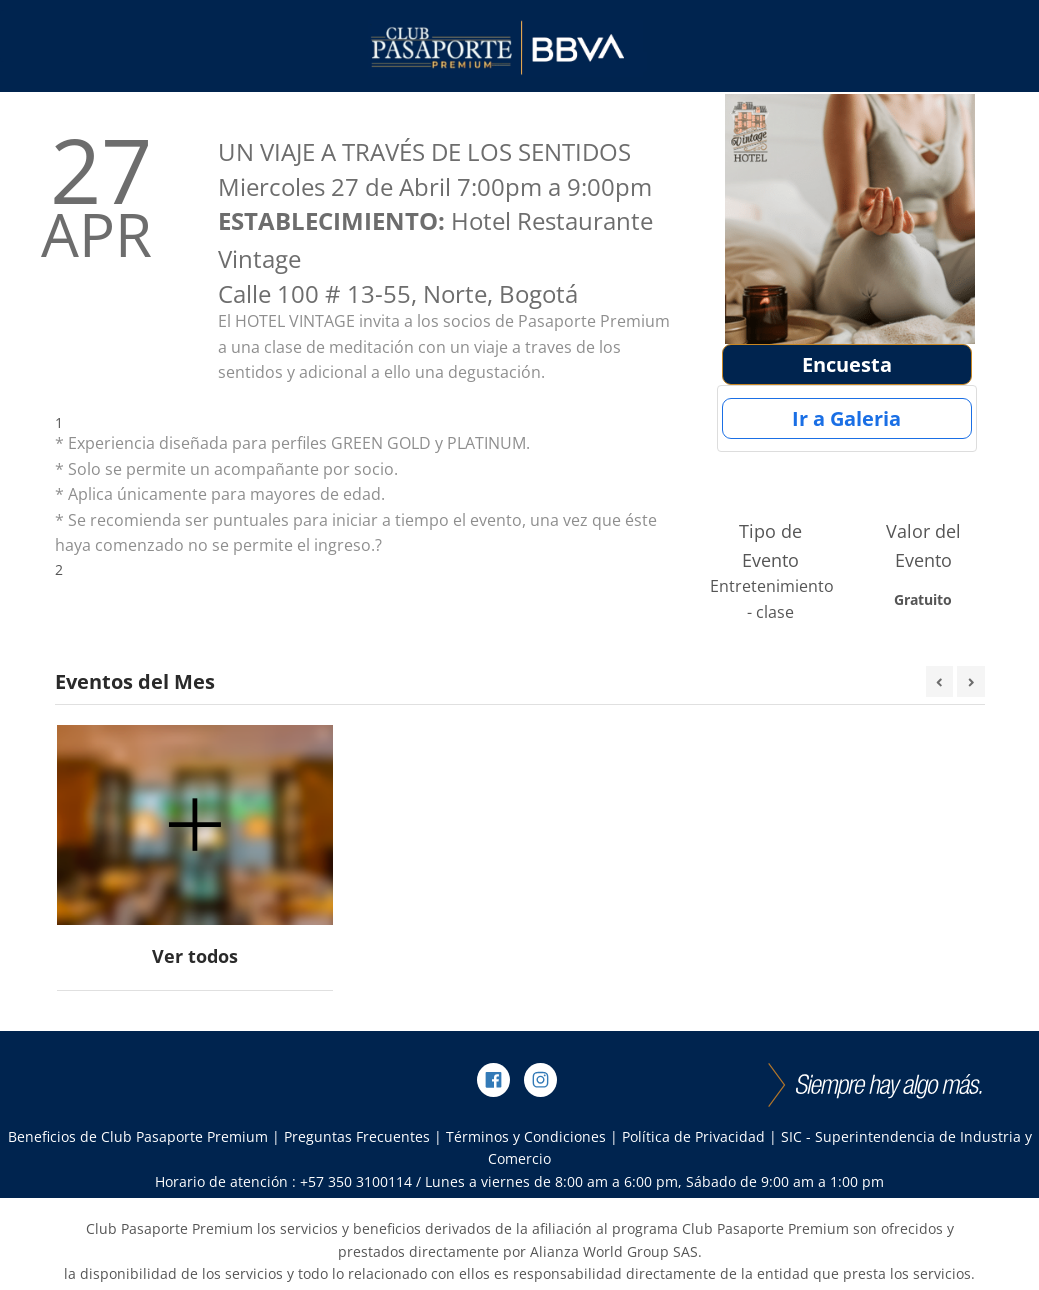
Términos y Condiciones (526, 1136)
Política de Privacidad (693, 1136)
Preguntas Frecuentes (357, 1136)
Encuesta (847, 364)
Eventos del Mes (135, 681)
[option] (195, 859)
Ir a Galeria (846, 418)
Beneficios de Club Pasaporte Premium (138, 1136)
